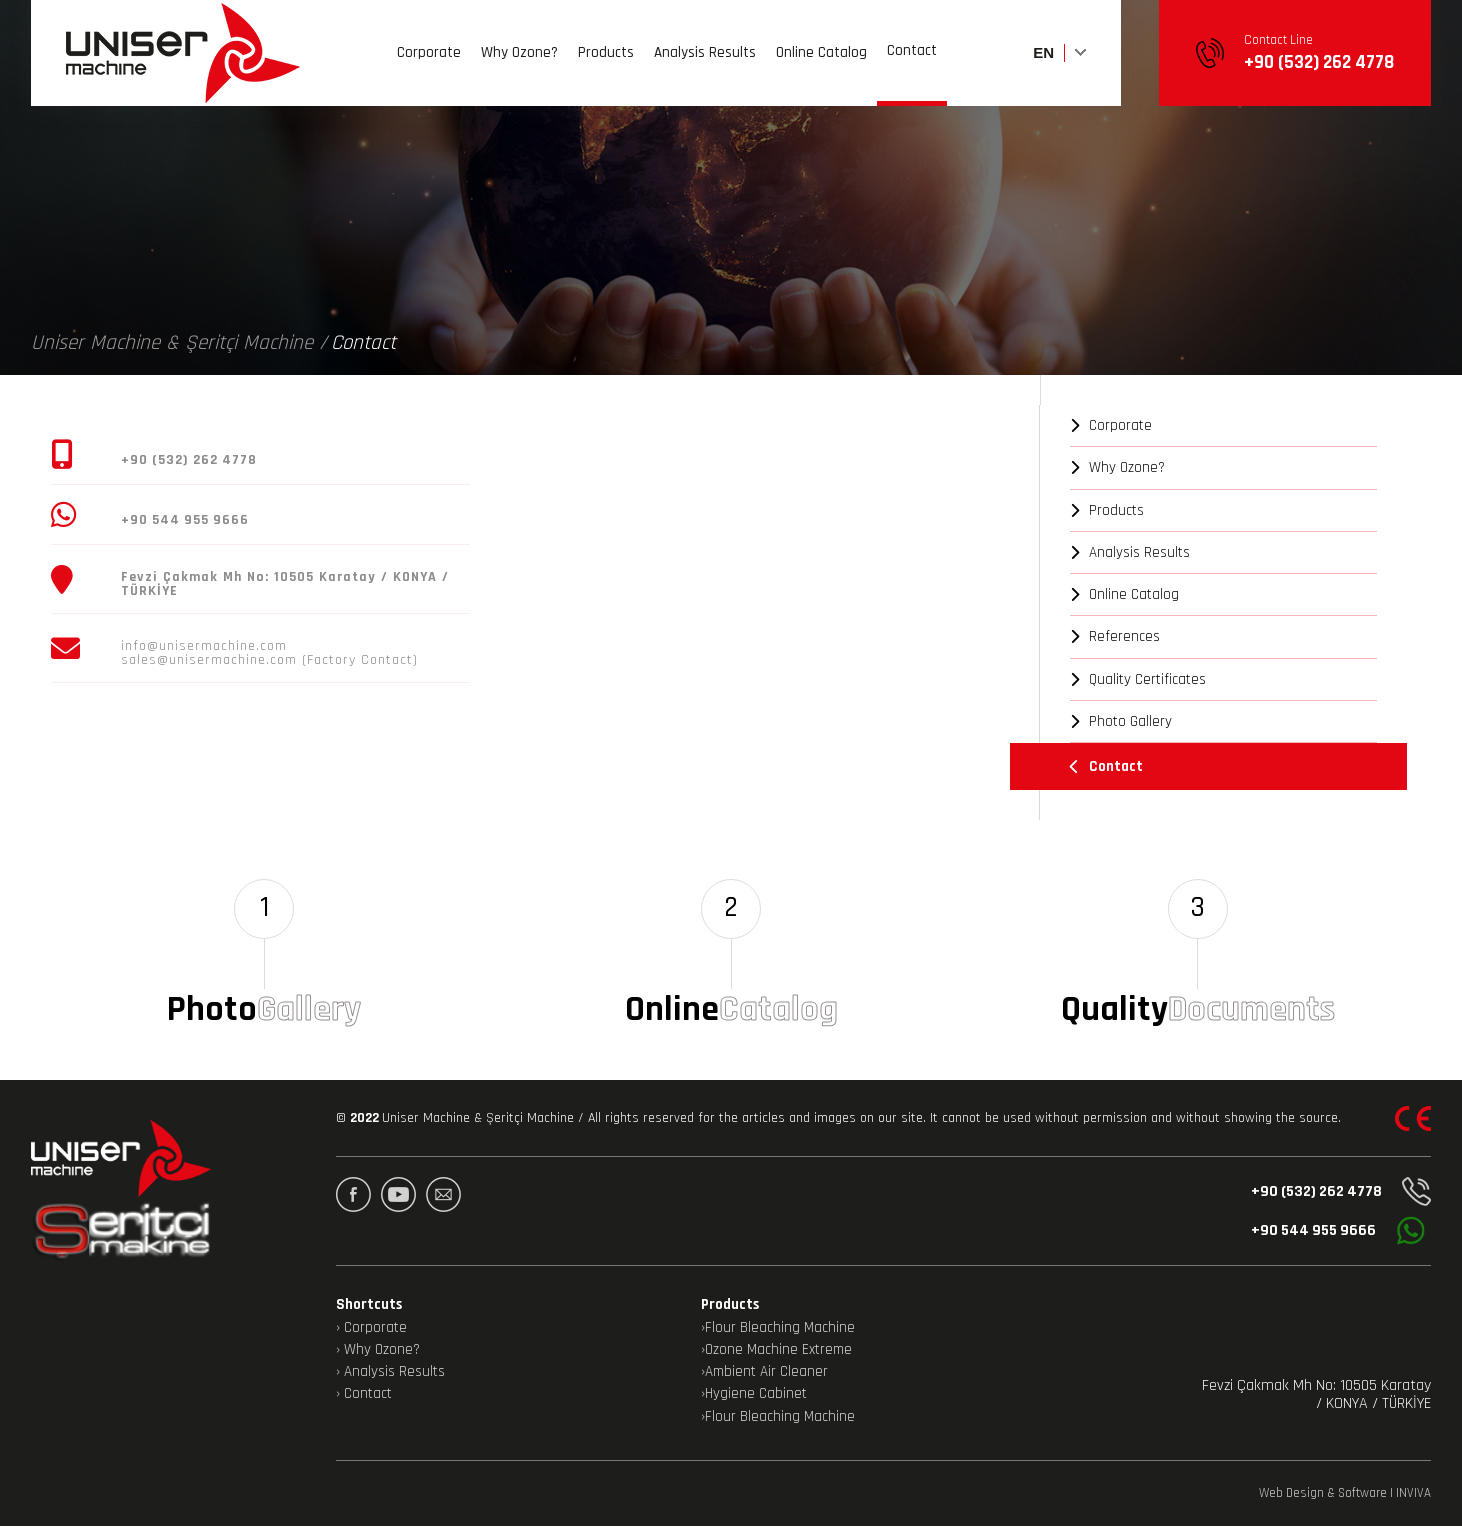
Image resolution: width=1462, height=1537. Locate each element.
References (1115, 636)
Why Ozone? (519, 62)
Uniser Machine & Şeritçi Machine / (179, 342)
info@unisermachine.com (204, 646)
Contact (912, 59)
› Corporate (371, 1339)
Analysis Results (705, 62)
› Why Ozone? (378, 1361)
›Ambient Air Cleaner (764, 1383)
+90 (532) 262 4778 (1336, 1203)
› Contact (364, 1406)
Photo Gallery (1121, 721)
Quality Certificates (1138, 679)
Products (606, 62)
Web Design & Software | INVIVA (1345, 1504)
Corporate (429, 62)
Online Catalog (821, 62)
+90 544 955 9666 (1331, 1242)
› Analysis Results (390, 1383)
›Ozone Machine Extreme (776, 1361)
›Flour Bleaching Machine (778, 1339)
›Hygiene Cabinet (754, 1406)
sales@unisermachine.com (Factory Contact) (269, 660)
